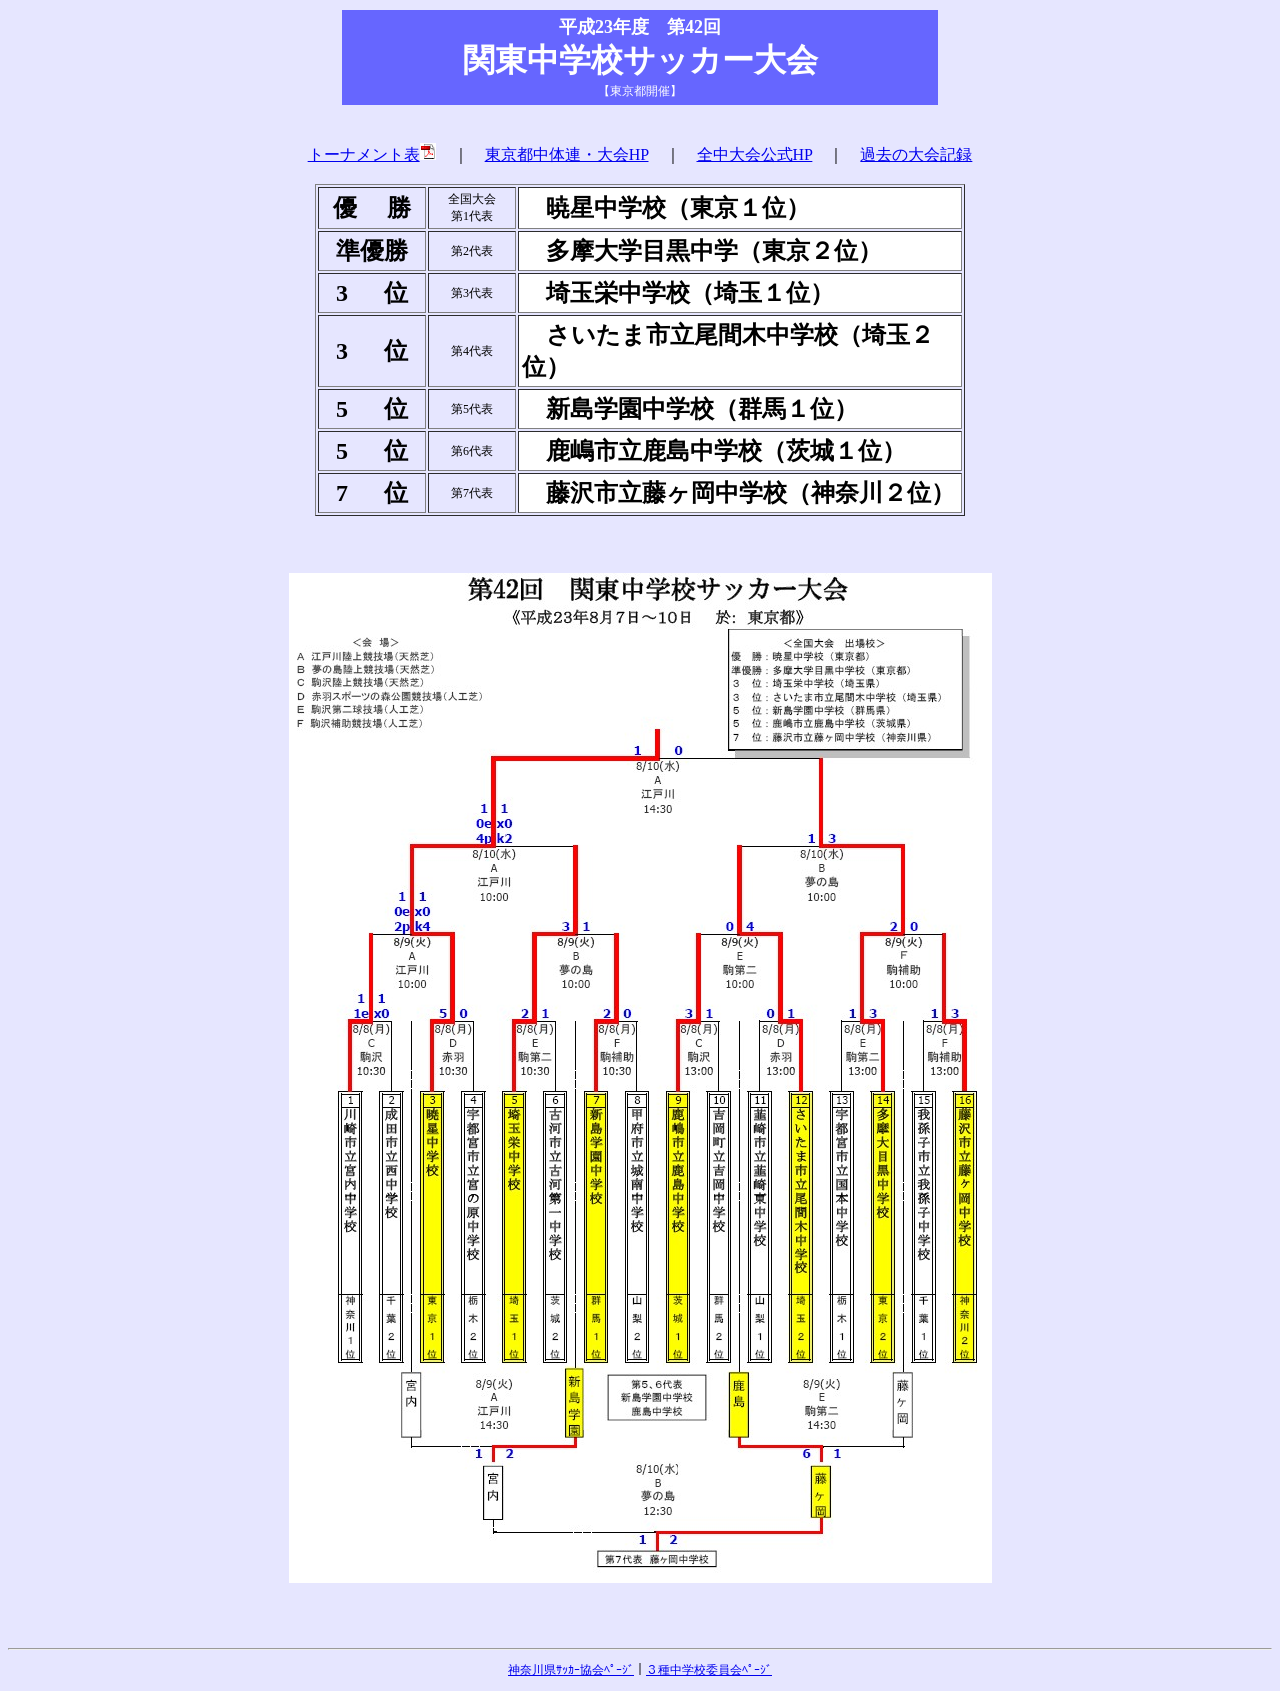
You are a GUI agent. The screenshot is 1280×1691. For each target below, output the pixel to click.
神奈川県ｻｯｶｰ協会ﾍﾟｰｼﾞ (571, 1670)
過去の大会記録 (916, 154)
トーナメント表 (372, 154)
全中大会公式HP (755, 154)
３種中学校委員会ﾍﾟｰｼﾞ (709, 1670)
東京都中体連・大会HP (567, 154)
